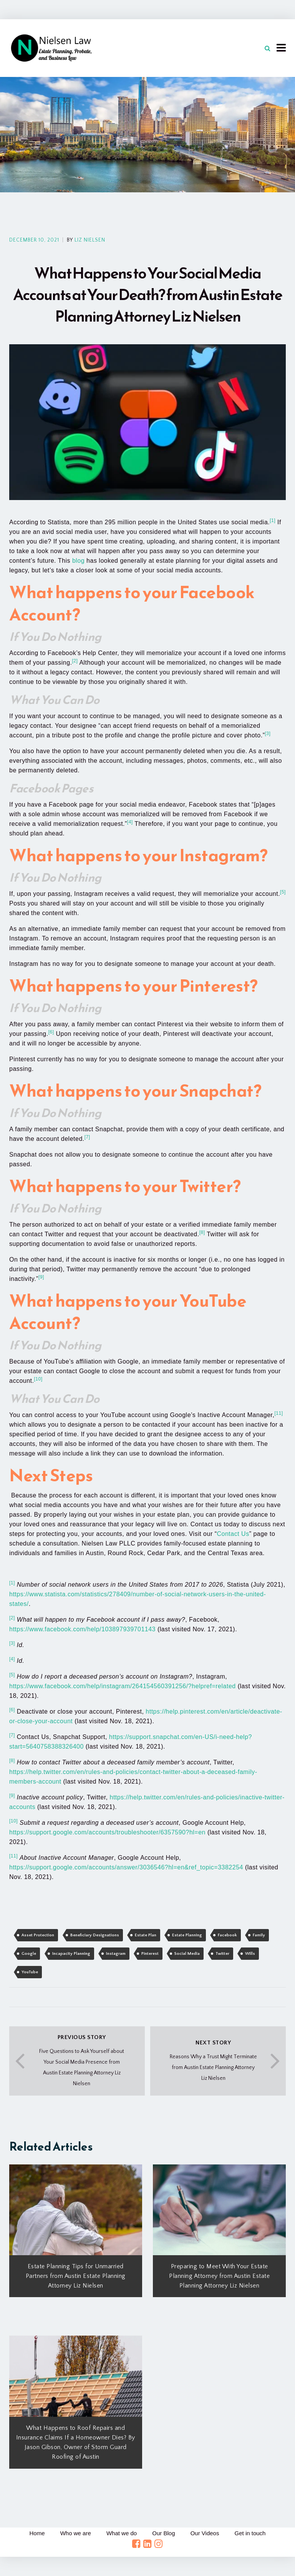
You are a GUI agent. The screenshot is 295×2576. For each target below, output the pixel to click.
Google (29, 1953)
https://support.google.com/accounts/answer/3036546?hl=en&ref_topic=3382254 (126, 1867)
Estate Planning (187, 1935)
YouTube (30, 1972)
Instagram (116, 1953)
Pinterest (150, 1953)
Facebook (227, 1935)
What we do (121, 2533)
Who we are (75, 2533)
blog (78, 560)
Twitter (222, 1953)
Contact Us (233, 1534)
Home (37, 2533)
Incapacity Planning (71, 1953)
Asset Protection (38, 1935)
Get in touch (250, 2533)
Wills (250, 1953)
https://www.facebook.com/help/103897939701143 (82, 1629)
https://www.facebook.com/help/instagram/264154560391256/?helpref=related (122, 1686)
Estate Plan (145, 1935)
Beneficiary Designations (94, 1935)
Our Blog (163, 2533)
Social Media (187, 1953)
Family (259, 1935)
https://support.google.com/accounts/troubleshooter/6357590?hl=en (107, 1832)
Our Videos (205, 2533)
